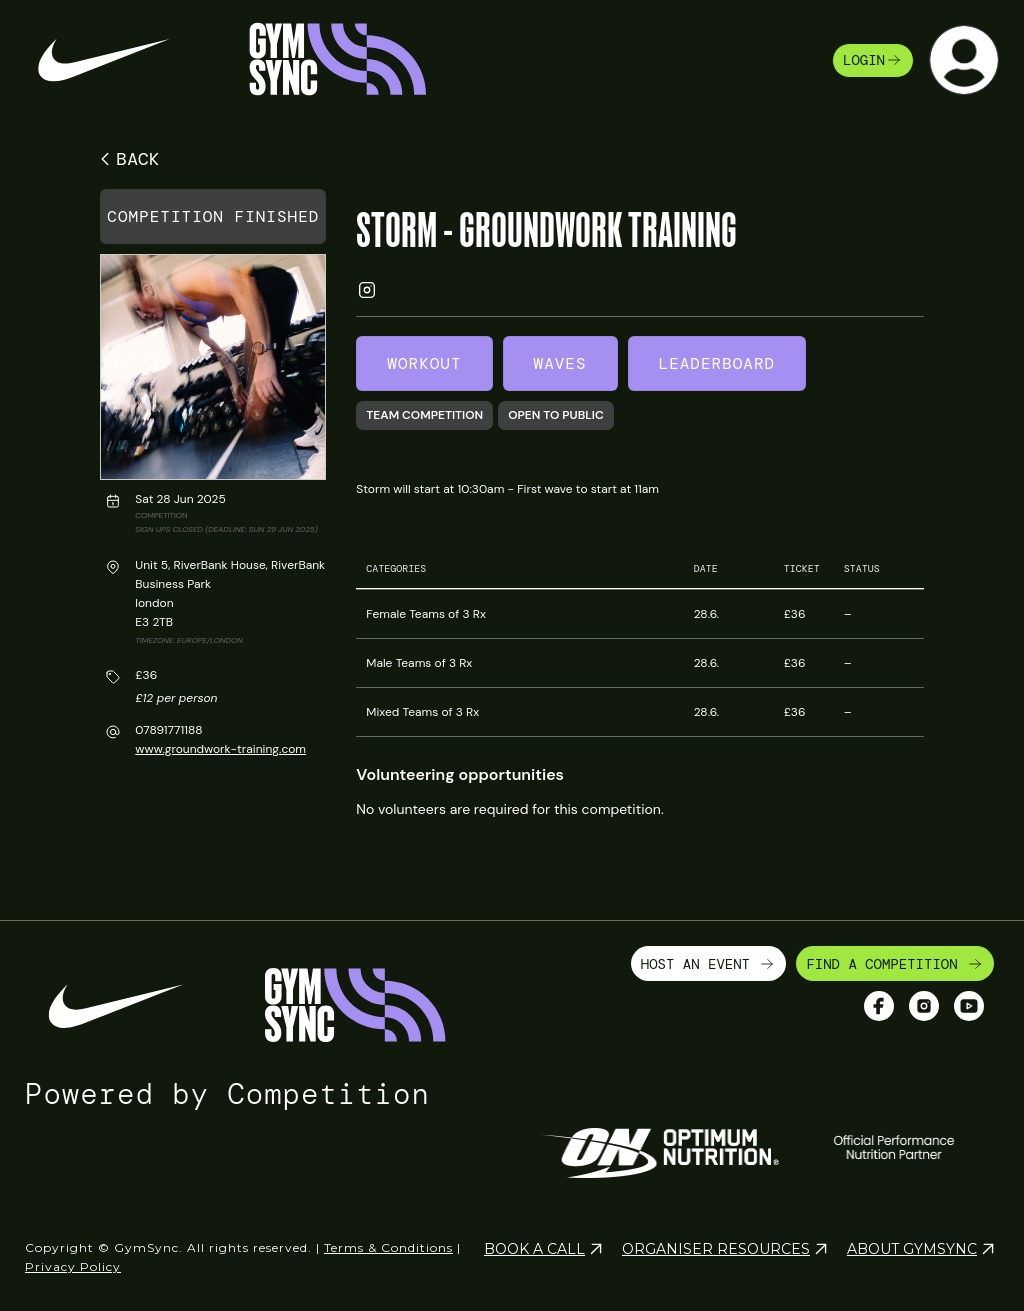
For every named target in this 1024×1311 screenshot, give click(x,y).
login (873, 60)
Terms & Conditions (388, 1247)
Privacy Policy (73, 1266)
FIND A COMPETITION (895, 964)
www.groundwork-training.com (220, 749)
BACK (126, 159)
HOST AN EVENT (709, 964)
